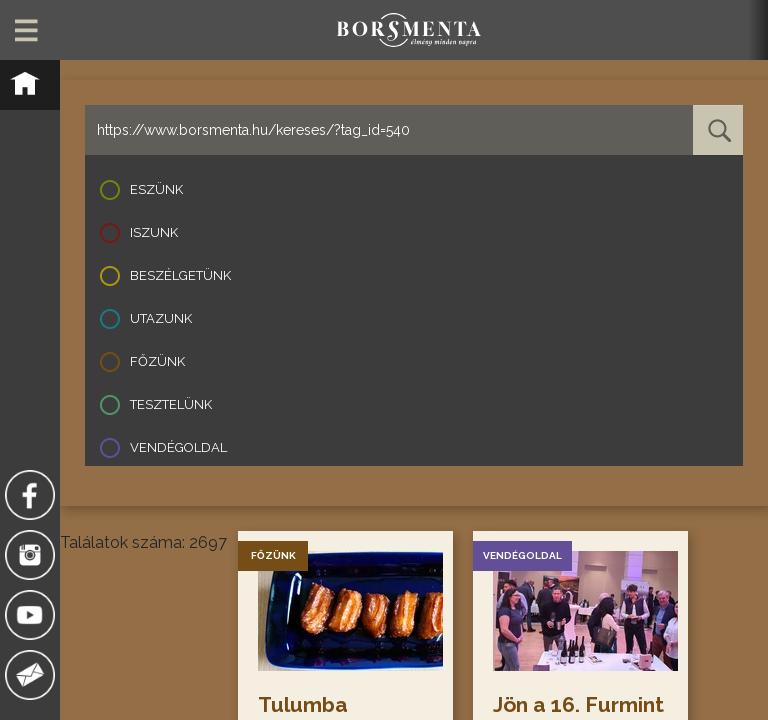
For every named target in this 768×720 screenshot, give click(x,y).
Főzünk (157, 361)
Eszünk (156, 189)
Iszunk (154, 232)
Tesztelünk (171, 404)
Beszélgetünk (180, 275)
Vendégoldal (178, 447)
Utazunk (161, 318)
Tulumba (303, 704)
